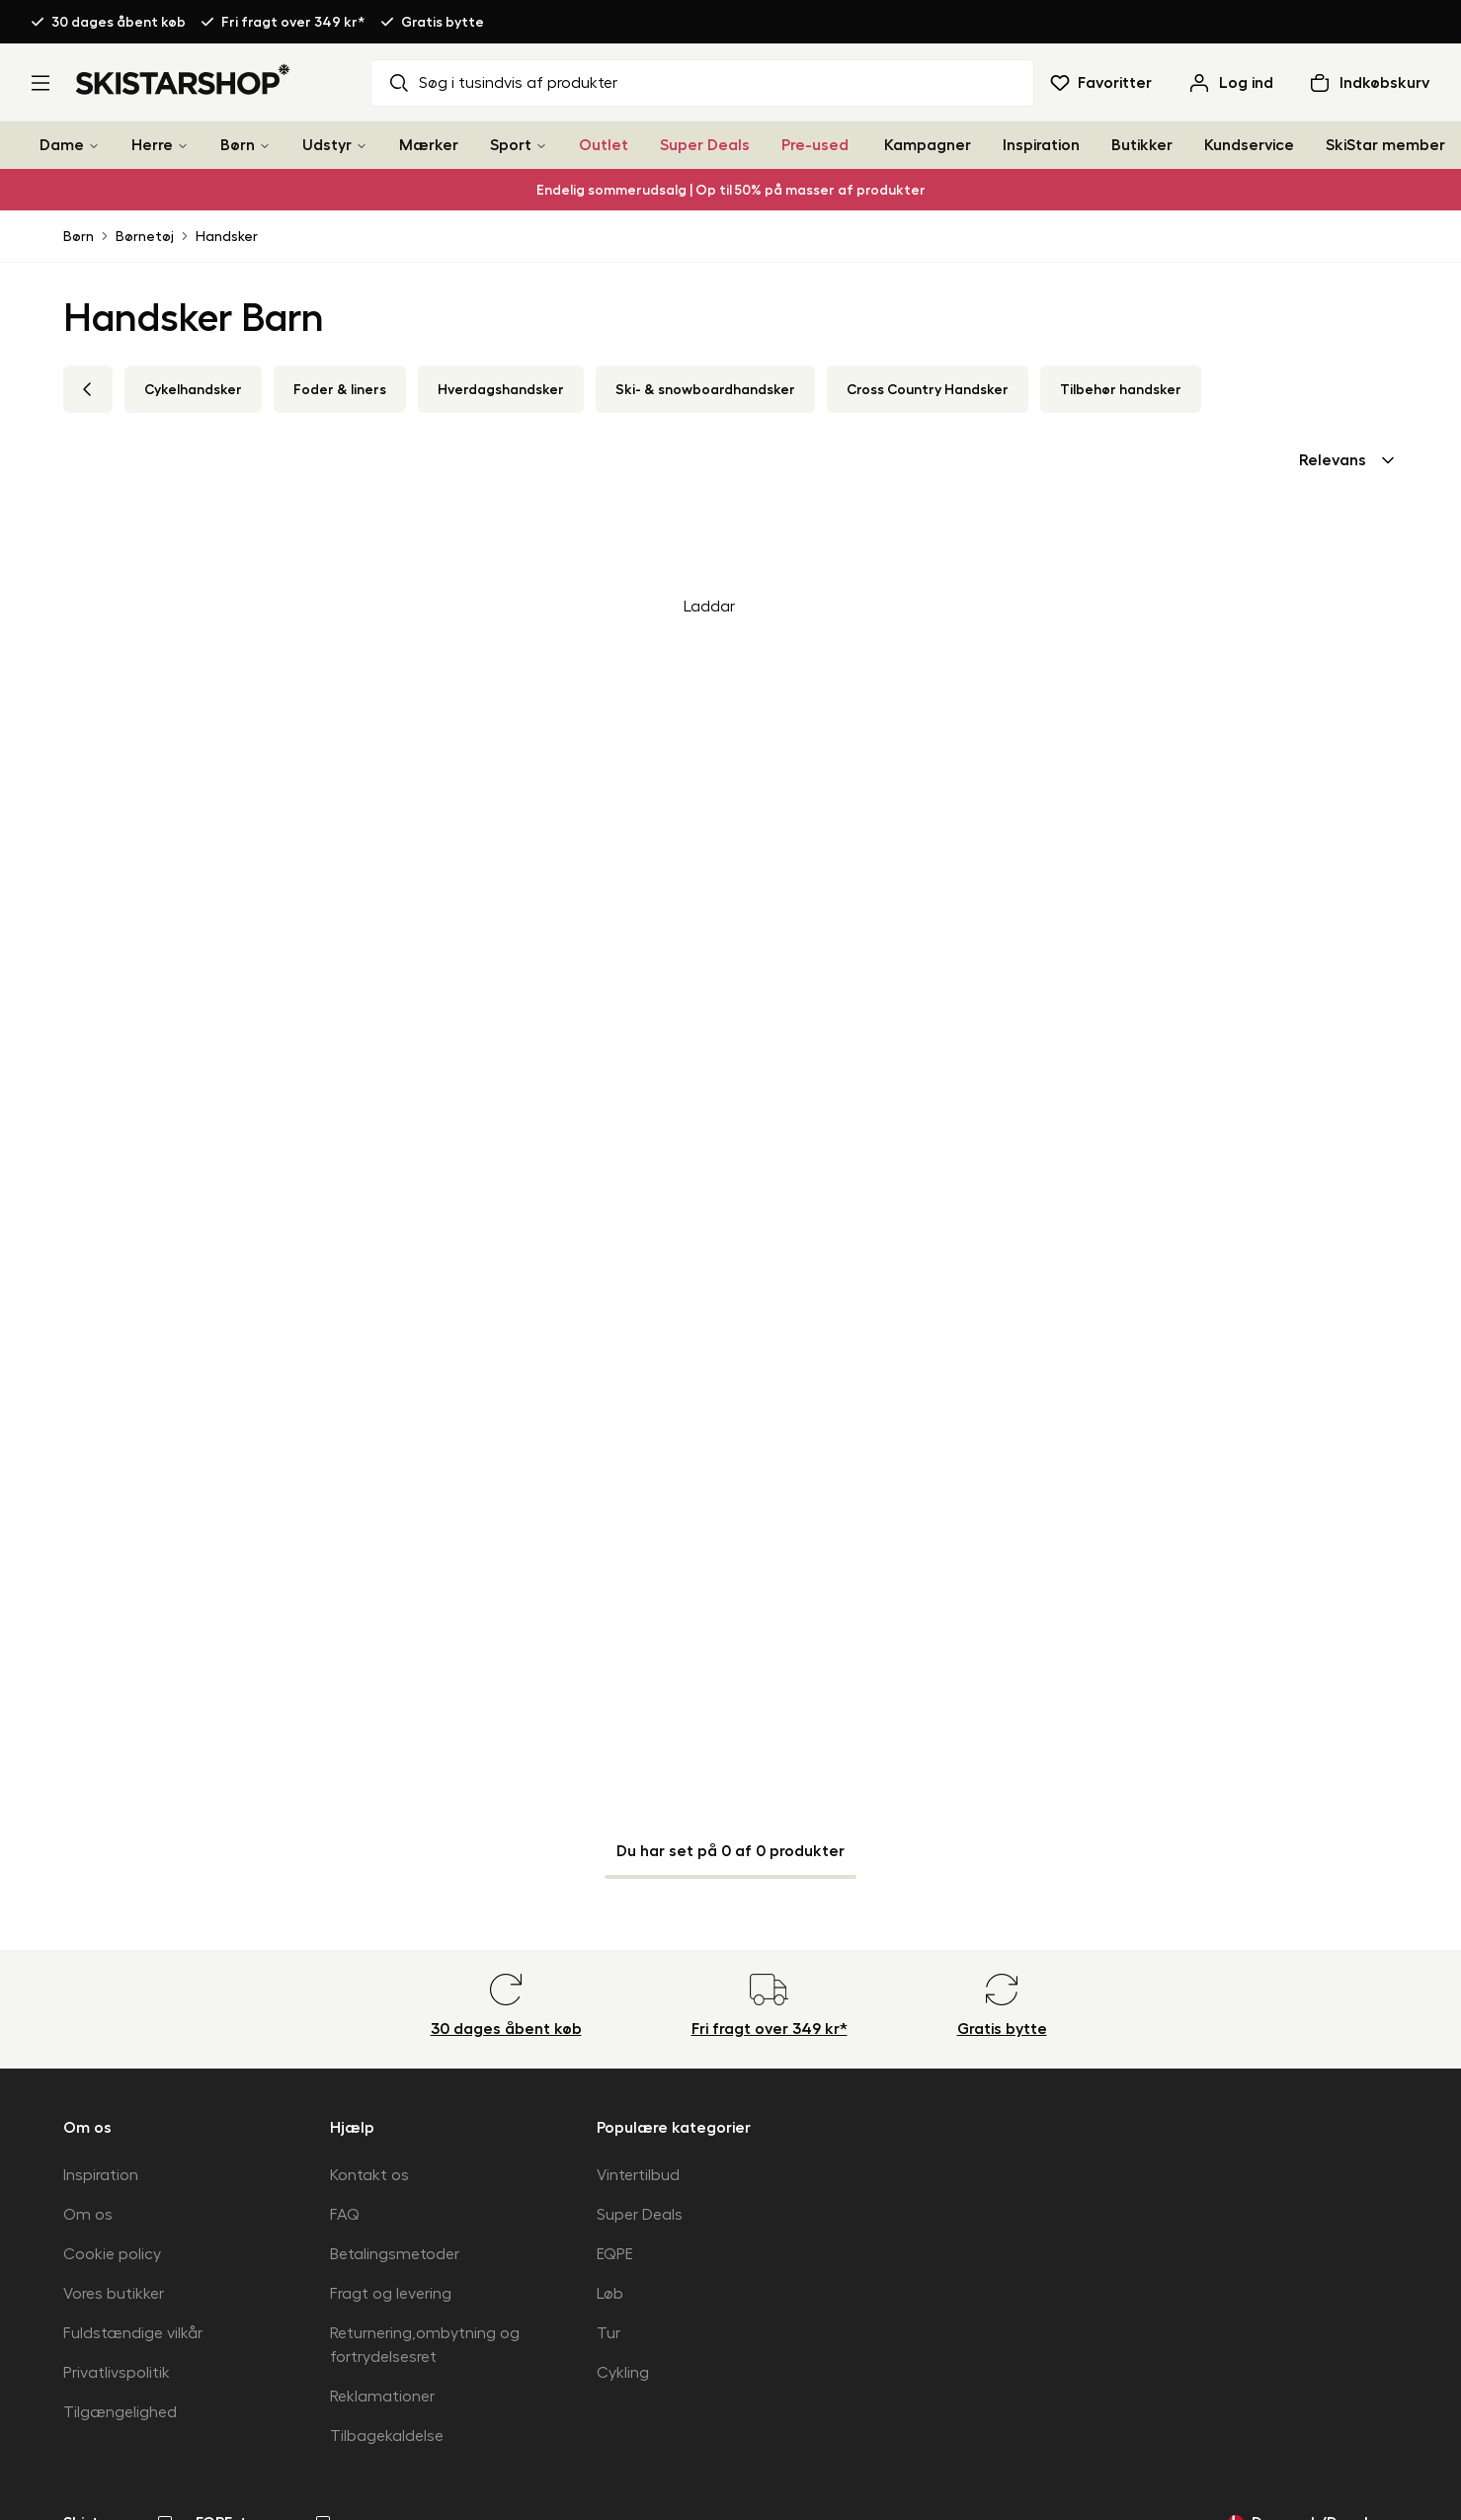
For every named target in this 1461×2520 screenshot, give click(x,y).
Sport (510, 145)
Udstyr (327, 145)
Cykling (623, 2373)
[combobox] (1348, 460)
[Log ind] (1229, 83)
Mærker (428, 145)
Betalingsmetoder (394, 2254)
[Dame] (94, 145)
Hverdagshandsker (501, 389)
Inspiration (1041, 145)
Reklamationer (382, 2396)
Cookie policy (112, 2254)
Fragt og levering (390, 2294)
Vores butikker (113, 2294)
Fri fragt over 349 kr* (293, 22)
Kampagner (927, 145)
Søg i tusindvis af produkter (502, 83)
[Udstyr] (361, 145)
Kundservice (1249, 145)
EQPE (615, 2254)
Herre (152, 145)
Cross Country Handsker (928, 389)
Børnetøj (145, 236)
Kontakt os (369, 2175)
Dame (62, 145)
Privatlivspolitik (116, 2373)
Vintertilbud (638, 2175)
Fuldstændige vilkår (133, 2333)
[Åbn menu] (40, 83)
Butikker (1142, 145)
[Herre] (183, 145)
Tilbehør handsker (1120, 389)
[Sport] (541, 145)
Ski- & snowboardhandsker (705, 389)
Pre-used (815, 145)
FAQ (345, 2215)
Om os (88, 2215)
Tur (608, 2333)
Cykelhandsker (193, 389)
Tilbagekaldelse (387, 2436)
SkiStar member (1385, 145)
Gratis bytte (442, 22)
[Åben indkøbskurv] (1368, 83)
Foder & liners (339, 389)
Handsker (227, 236)
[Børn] (265, 145)
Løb (610, 2294)
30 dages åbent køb (118, 22)
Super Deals (705, 145)
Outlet (603, 145)
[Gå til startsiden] (183, 79)
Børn (237, 145)
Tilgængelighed (120, 2412)
